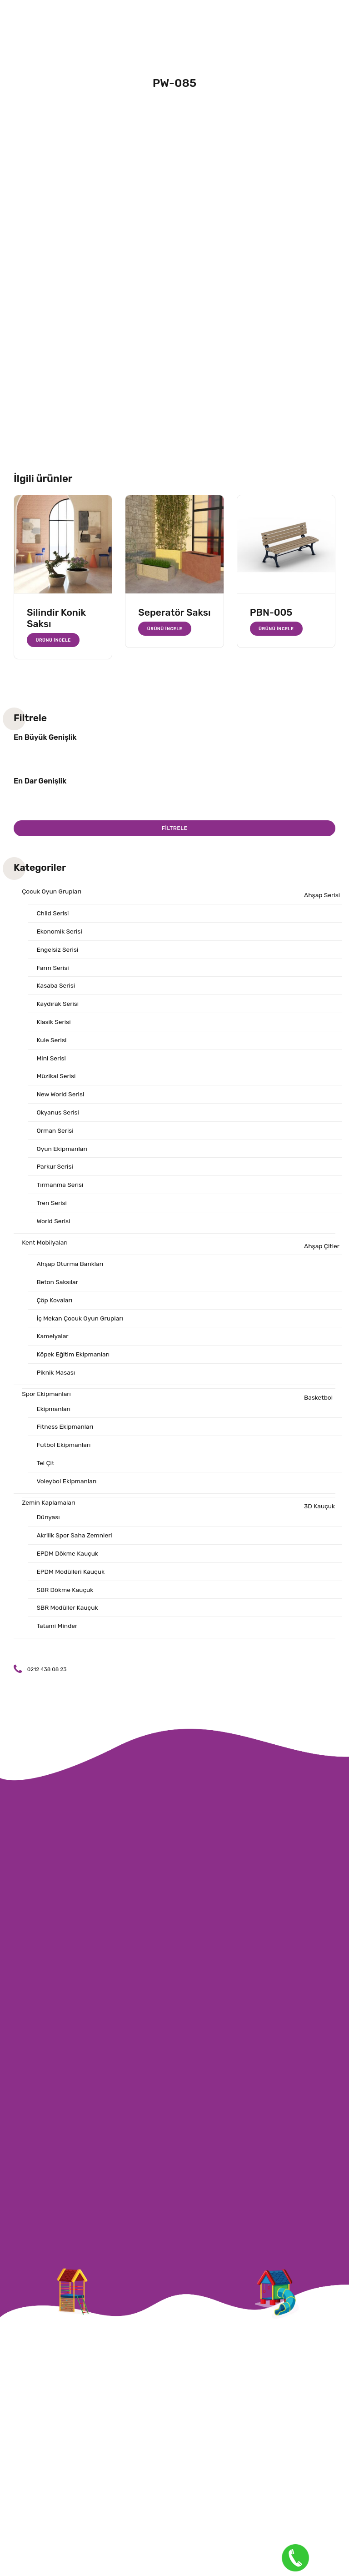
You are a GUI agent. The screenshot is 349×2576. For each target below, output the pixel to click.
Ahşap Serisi (322, 895)
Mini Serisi (51, 1060)
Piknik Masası (55, 1377)
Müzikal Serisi (56, 1078)
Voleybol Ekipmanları (66, 1487)
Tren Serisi (51, 1206)
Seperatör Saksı (174, 612)
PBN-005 (271, 612)
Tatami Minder (57, 1633)
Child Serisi (52, 914)
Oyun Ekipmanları (62, 1151)
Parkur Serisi (55, 1169)
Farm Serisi (52, 968)
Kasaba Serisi (55, 987)
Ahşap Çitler (322, 1249)
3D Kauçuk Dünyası (185, 1517)
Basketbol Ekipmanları (184, 1408)
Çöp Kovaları (54, 1304)
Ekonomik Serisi (59, 932)
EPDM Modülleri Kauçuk (70, 1578)
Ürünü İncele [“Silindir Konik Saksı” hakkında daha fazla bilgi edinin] (53, 640)
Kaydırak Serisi (57, 1005)
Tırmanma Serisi (60, 1188)
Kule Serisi (51, 1041)
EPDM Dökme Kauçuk (67, 1560)
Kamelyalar (52, 1341)
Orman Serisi (55, 1133)
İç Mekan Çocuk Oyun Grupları (80, 1322)
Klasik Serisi (53, 1023)
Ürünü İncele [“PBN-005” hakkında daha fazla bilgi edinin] (276, 628)
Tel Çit (45, 1468)
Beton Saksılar (57, 1286)
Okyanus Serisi (58, 1115)
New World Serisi (60, 1096)
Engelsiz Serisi (57, 950)
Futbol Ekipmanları (63, 1450)
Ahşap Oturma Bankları (70, 1267)
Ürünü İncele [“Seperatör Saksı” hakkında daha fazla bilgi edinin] (165, 628)
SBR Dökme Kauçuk (65, 1597)
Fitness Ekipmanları (65, 1432)
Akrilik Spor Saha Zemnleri (74, 1542)
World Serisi (53, 1224)
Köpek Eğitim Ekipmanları (73, 1359)
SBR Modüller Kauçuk (67, 1615)
